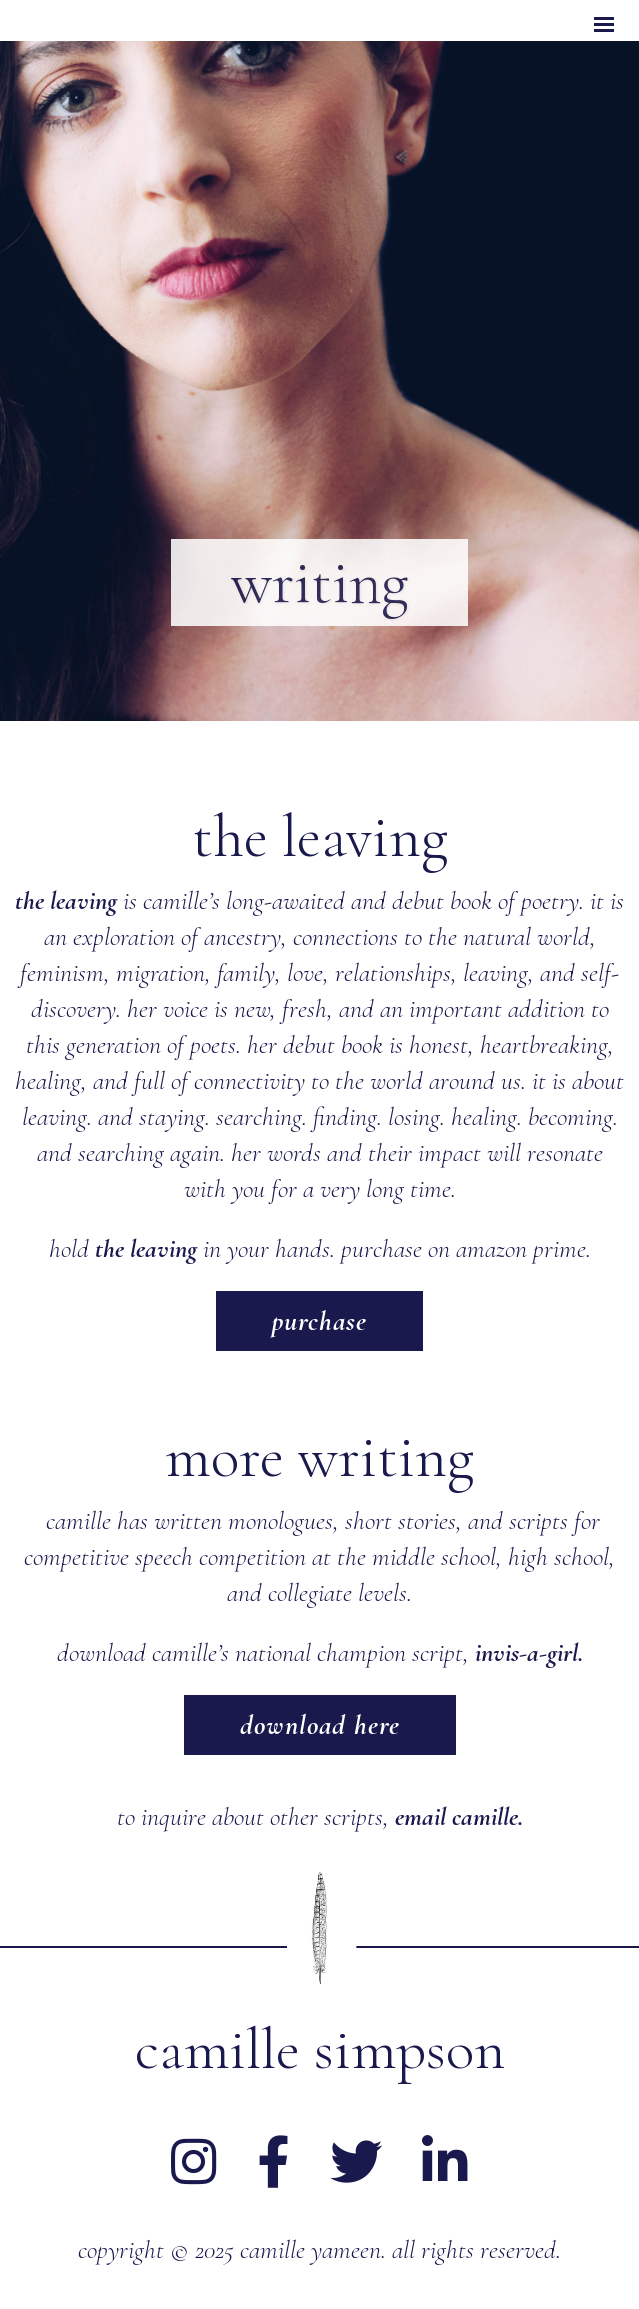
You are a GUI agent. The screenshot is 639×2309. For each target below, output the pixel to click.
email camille (456, 1816)
